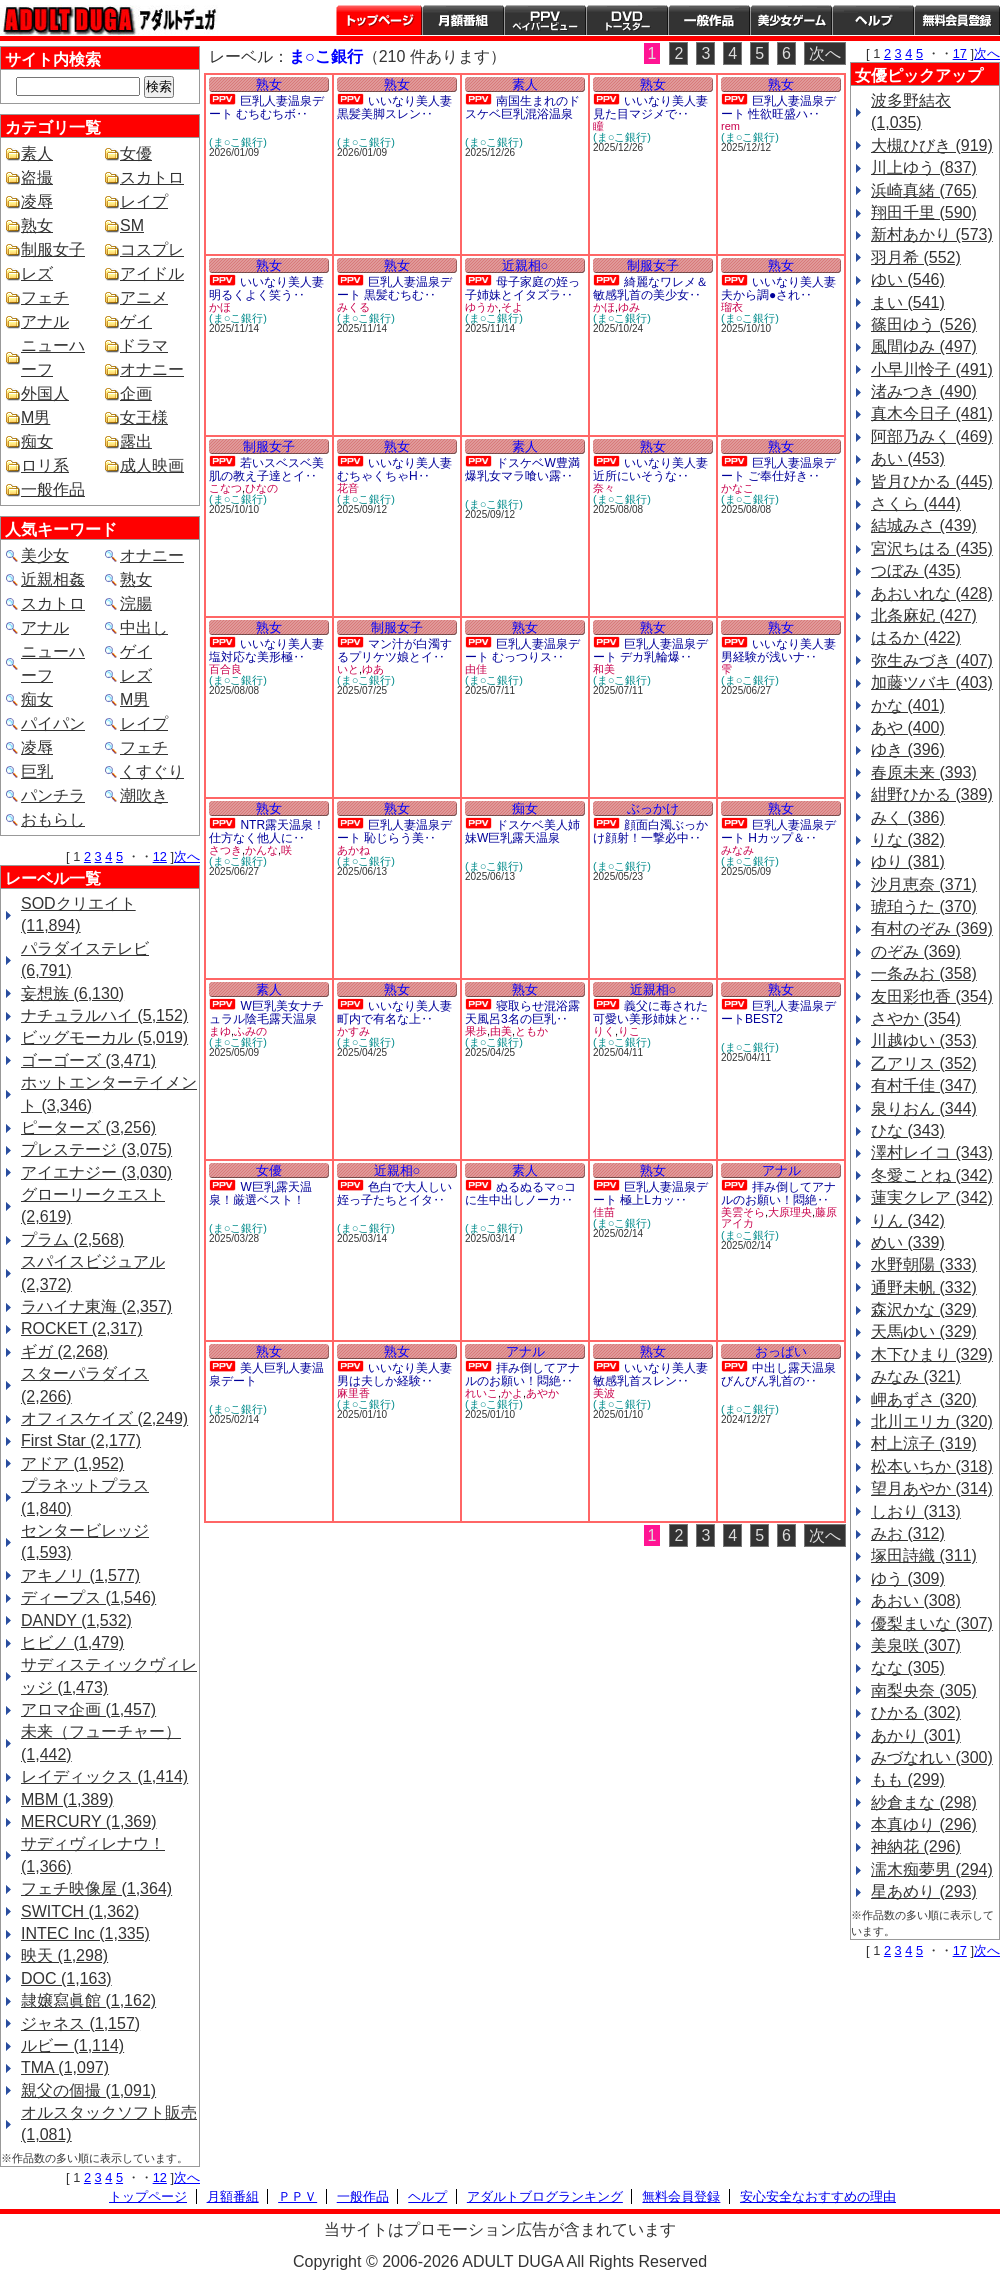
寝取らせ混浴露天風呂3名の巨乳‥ (522, 1012)
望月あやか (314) (932, 1488)
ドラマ (144, 345)
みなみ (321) (916, 1376)
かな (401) (908, 705)
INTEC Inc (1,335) (85, 1933)
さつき (225, 850)
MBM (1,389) (67, 1799)
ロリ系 (45, 465)
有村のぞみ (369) (932, 928)
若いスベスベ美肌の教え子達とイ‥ (266, 469)
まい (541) (908, 302)
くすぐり (152, 771)
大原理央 (790, 1212)
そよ (512, 307)
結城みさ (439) (924, 525)
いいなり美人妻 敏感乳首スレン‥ (650, 1374)
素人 (37, 153)
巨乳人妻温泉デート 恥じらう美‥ (394, 831)
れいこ (481, 1393)
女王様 (144, 417)
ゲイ (136, 321)
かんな (261, 850)
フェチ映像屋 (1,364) (96, 1888)
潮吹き (144, 795)
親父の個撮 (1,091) (88, 2090)
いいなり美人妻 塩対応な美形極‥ (266, 650)
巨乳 (37, 771)
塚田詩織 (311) (924, 1555)
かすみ (353, 1031)
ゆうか (481, 307)
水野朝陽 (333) (924, 1264)
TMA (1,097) (65, 2067)
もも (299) (908, 1779)
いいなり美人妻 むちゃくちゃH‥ (394, 469)
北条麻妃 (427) (924, 615)
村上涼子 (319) (924, 1443)
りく (604, 1031)
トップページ (379, 20)
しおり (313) (916, 1511)
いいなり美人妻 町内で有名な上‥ (394, 1012)
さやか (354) (916, 1018)
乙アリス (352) (924, 1063)
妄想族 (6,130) (72, 993)
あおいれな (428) (932, 593)
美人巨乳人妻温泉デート (266, 1374)
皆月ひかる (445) (932, 481)
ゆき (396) (908, 749)
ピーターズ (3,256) (88, 1127)
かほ (220, 307)
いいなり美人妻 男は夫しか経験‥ (394, 1374)
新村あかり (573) (932, 234)
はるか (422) (916, 637)
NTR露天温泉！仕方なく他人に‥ (267, 831)
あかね (353, 850)
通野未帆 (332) (924, 1287)
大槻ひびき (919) (932, 145)
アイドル (152, 273)
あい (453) (908, 458)
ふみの (250, 1031)
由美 (501, 1031)
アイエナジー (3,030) (96, 1172)
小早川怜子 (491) (932, 369)
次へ (187, 856)
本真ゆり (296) (924, 1824)
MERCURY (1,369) (88, 1821)
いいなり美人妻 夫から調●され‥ (778, 288)
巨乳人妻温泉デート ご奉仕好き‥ (778, 469)
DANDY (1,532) (76, 1620)
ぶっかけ (653, 808)
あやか (542, 1393)
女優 (136, 153)
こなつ (225, 488)
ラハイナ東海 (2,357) (96, 1306)
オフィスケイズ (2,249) (104, 1418)
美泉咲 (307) (916, 1645)
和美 (604, 669)
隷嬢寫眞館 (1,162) (88, 2000)
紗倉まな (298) (924, 1802)
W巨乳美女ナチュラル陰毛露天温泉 (266, 1012)
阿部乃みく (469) (932, 436)
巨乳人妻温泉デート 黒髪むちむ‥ (394, 288)
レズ (37, 273)
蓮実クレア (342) (932, 1197)
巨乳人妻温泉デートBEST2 (778, 1012)
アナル (45, 321)
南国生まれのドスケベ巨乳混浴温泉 (522, 107)
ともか (531, 1031)
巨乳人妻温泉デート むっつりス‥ (522, 650)
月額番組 (463, 20)
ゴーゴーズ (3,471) (88, 1060)
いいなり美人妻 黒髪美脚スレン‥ (394, 107)
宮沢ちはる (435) (932, 548)
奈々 (604, 488)
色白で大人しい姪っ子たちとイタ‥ (394, 1193)
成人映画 (152, 465)
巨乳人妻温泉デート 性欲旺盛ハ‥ (778, 107)
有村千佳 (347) (924, 1085)
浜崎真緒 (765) (924, 190)
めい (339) (908, 1242)
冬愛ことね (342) (932, 1175)
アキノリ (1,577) (80, 1575)
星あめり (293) (924, 1891)
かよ (512, 1393)
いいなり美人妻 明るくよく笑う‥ (266, 288)
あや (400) (908, 727)
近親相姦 (53, 579)
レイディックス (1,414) (104, 1776)
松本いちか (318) (932, 1466)
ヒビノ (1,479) (72, 1642)
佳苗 (604, 1212)
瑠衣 (732, 307)
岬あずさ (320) (924, 1399)
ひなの (261, 488)
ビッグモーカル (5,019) (104, 1037)
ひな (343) (908, 1130)
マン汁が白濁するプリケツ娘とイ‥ (394, 650)
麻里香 (353, 1393)
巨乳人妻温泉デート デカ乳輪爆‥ (650, 650)
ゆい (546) (908, 279)
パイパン (53, 723)
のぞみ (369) (916, 951)
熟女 (37, 225)
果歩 (476, 1031)
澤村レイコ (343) (932, 1152)
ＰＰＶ (297, 2196)
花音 (348, 488)
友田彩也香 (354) (932, 996)
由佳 (476, 669)
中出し (144, 627)
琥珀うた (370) (924, 906)
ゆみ (629, 307)
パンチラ (53, 795)
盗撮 (37, 177)
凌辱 (37, 201)
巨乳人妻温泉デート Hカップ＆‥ (778, 831)
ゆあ (373, 669)
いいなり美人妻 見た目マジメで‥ (650, 107)
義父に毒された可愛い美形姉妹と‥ (650, 1012)
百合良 (225, 669)
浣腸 (136, 603)
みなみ (737, 850)
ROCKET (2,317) (82, 1328)
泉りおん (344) (924, 1108)
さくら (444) (916, 503)
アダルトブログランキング (545, 2196)
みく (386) (908, 817)
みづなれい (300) (932, 1757)
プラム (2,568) (72, 1239)
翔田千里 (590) (924, 212)
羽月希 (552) (916, 257)
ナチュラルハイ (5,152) (104, 1015)
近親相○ (525, 265)
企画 (136, 393)
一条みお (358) (924, 973)
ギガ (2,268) (64, 1351)
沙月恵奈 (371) (924, 884)
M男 (35, 417)
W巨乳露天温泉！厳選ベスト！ (260, 1193)
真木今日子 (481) (932, 413)
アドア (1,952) (72, 1463)
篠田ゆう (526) (924, 324)
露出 (136, 441)
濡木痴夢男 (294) (932, 1869)
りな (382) (908, 839)
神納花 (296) (916, 1846)
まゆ (220, 1031)
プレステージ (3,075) (96, 1149)
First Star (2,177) (81, 1440)
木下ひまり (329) (932, 1354)
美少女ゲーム (791, 20)
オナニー (152, 369)
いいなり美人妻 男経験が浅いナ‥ (778, 650)
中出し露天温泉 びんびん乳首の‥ (778, 1374)
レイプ (144, 201)
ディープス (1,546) (88, 1597)
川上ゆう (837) (924, 167)
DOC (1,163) (66, 1978)
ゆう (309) (908, 1578)
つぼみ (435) (916, 570)
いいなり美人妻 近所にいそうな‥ (650, 469)
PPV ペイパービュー (545, 20)
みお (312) (908, 1533)
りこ (629, 1031)
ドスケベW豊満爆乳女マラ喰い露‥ (522, 469)
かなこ (737, 488)
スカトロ (152, 177)
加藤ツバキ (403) (932, 682)
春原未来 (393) (924, 772)
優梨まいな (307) (932, 1623)
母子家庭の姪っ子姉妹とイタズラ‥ (522, 288)
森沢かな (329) (924, 1309)
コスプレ (152, 249)
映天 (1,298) (64, 1955)
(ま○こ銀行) (238, 142)
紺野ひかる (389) (932, 794)
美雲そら (743, 1212)
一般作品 (709, 20)
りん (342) (908, 1220)
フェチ (45, 297)
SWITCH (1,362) (80, 1911)
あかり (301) (916, 1735)
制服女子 (53, 249)
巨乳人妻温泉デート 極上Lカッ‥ (650, 1193)
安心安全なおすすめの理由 (818, 2196)
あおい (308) (916, 1600)
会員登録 (957, 20)
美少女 (45, 555)
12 (160, 856)
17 (960, 53)
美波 (604, 1393)
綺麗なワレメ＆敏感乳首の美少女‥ (650, 288)
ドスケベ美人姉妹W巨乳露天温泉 (522, 831)
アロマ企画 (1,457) (88, 1709)
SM (132, 225)
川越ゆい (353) (924, 1040)
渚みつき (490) (924, 391)
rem (730, 126)
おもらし (53, 819)
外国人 (45, 393)
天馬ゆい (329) (924, 1331)
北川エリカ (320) (932, 1421)
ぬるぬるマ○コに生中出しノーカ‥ (520, 1193)
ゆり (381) (908, 861)
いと (348, 669)
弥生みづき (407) (932, 660)
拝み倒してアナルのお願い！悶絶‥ (778, 1193)
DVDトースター (627, 20)
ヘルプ (873, 20)
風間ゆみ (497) (924, 346)
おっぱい (781, 1351)
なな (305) (908, 1667)
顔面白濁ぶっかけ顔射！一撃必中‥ (650, 831)
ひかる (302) (916, 1712)
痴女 (37, 441)
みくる (353, 307)
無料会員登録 (681, 2196)
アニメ (144, 297)
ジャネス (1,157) (80, 2023)
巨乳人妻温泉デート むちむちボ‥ (266, 107)
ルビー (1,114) (72, 2045)
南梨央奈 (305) (924, 1690)
